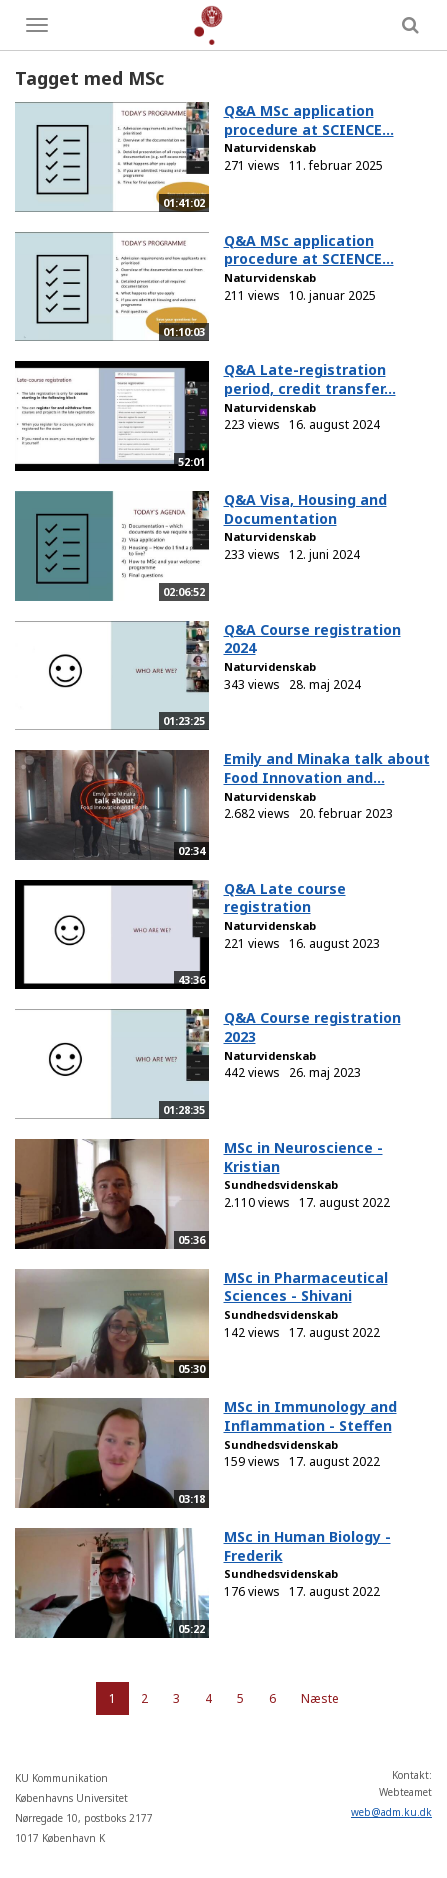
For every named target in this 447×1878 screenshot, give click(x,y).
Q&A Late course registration (285, 898)
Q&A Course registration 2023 (312, 1027)
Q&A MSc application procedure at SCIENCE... (309, 120)
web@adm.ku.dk (391, 1812)
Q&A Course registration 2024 (312, 639)
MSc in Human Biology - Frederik (307, 1546)
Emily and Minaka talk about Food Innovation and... (327, 768)
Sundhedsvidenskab (281, 1184)
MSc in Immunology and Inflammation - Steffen (310, 1416)
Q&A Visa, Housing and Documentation (305, 509)
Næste (320, 1698)
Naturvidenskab (270, 147)
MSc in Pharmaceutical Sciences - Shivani (306, 1287)
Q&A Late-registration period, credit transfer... (310, 379)
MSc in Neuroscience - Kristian (303, 1157)
